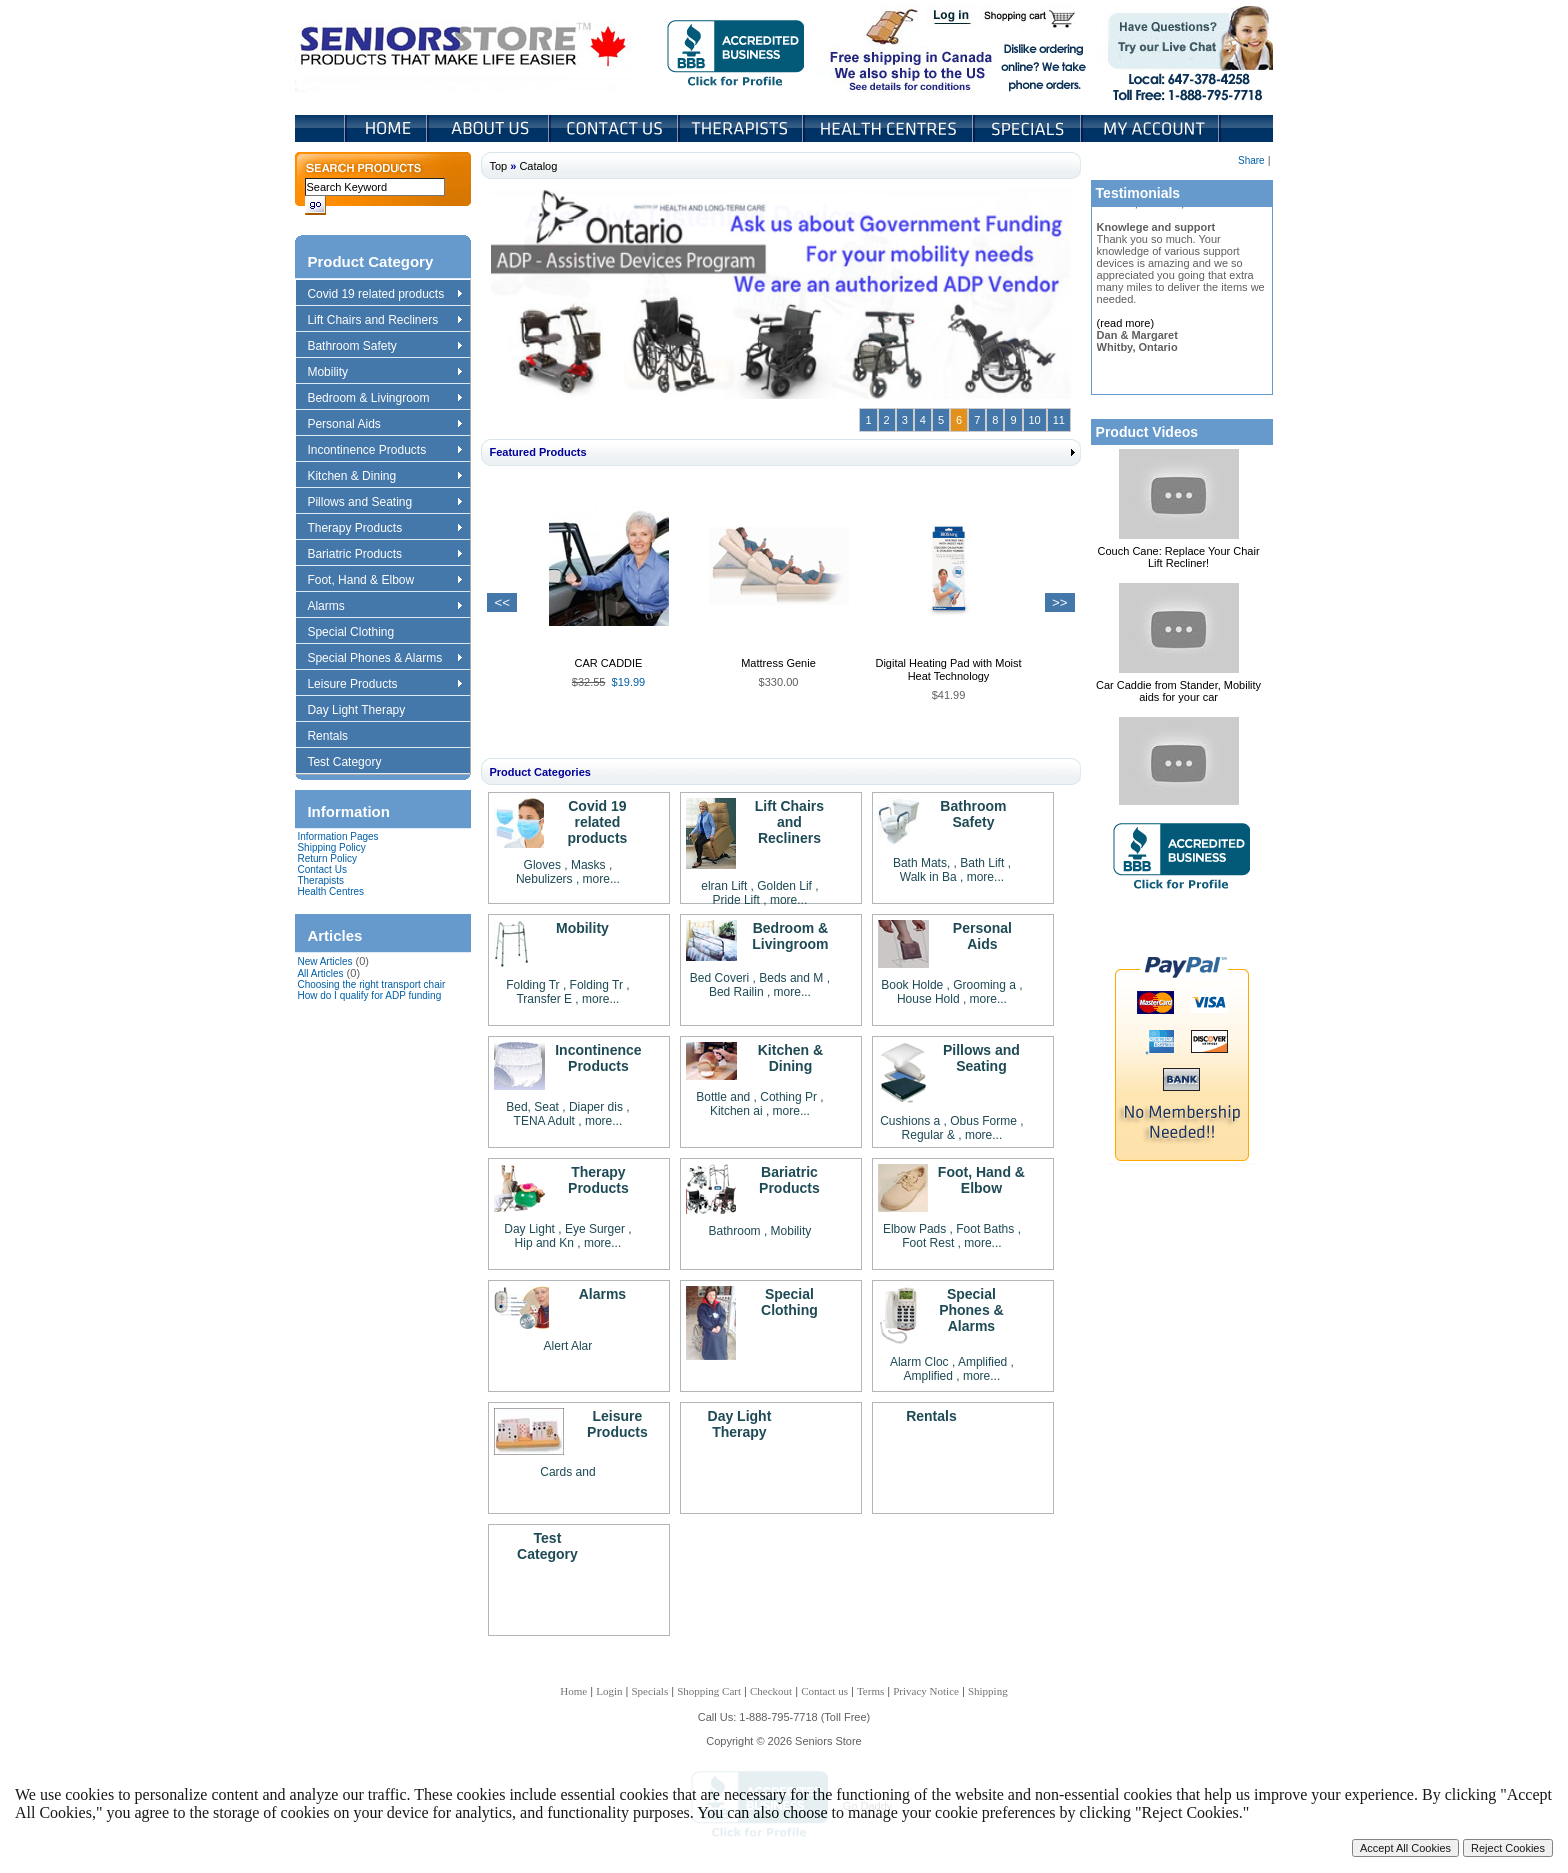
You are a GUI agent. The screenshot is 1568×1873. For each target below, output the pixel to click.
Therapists (742, 128)
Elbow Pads (914, 1229)
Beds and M (791, 978)
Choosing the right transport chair (371, 984)
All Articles (320, 973)
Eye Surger (595, 1229)
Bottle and (723, 1097)
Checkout (771, 1691)
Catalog (538, 166)
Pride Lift (736, 900)
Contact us (824, 1691)
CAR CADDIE (609, 663)
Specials (1029, 128)
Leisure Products (384, 685)
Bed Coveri (719, 978)
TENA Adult (544, 1121)
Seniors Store (464, 49)
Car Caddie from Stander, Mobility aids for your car (1178, 691)
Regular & (930, 1135)
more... (601, 879)
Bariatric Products (384, 555)
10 (1035, 420)
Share (1251, 160)
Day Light (531, 1229)
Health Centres (330, 891)
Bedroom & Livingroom (384, 399)
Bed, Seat (534, 1107)
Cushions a (910, 1121)
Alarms (384, 607)
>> (1060, 602)
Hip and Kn (544, 1243)
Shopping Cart (1036, 18)
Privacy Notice (926, 1691)
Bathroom (735, 1231)
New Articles (324, 961)
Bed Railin (736, 992)
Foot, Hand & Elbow (384, 581)
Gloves (542, 865)
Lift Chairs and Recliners (384, 321)
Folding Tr (532, 985)
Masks (588, 865)
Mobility (384, 373)
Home (386, 128)
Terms (870, 1691)
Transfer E (544, 999)
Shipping (988, 1691)
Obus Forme (983, 1121)
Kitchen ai (736, 1111)
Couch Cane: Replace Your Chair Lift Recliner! (1179, 557)
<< (502, 602)
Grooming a (984, 985)
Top (498, 166)
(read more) (1125, 323)
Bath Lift (983, 863)
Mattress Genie (778, 663)
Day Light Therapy (365, 711)
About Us (490, 128)
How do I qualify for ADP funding (369, 995)
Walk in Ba (928, 877)
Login (953, 18)
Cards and (567, 1472)
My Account (1152, 128)
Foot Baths (985, 1229)
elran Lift (724, 886)
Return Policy (326, 858)
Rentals (337, 737)
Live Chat (1183, 49)
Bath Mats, (921, 863)
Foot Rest (928, 1243)
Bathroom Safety (384, 347)
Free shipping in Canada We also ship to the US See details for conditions (871, 49)
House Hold (928, 999)
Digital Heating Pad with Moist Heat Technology (948, 669)
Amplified (984, 1362)
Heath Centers (890, 128)
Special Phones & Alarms (385, 659)
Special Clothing (360, 633)
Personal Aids (384, 425)
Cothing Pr (788, 1097)
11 (1059, 420)
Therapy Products (384, 529)
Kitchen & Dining (384, 477)
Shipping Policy (331, 847)
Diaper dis (596, 1107)
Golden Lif (784, 886)
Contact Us (615, 128)
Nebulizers (544, 879)
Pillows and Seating (384, 503)
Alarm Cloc (919, 1362)
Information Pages (337, 836)
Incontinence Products (384, 451)
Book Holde (912, 985)
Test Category (353, 763)
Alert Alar (568, 1346)
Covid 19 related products (386, 295)
